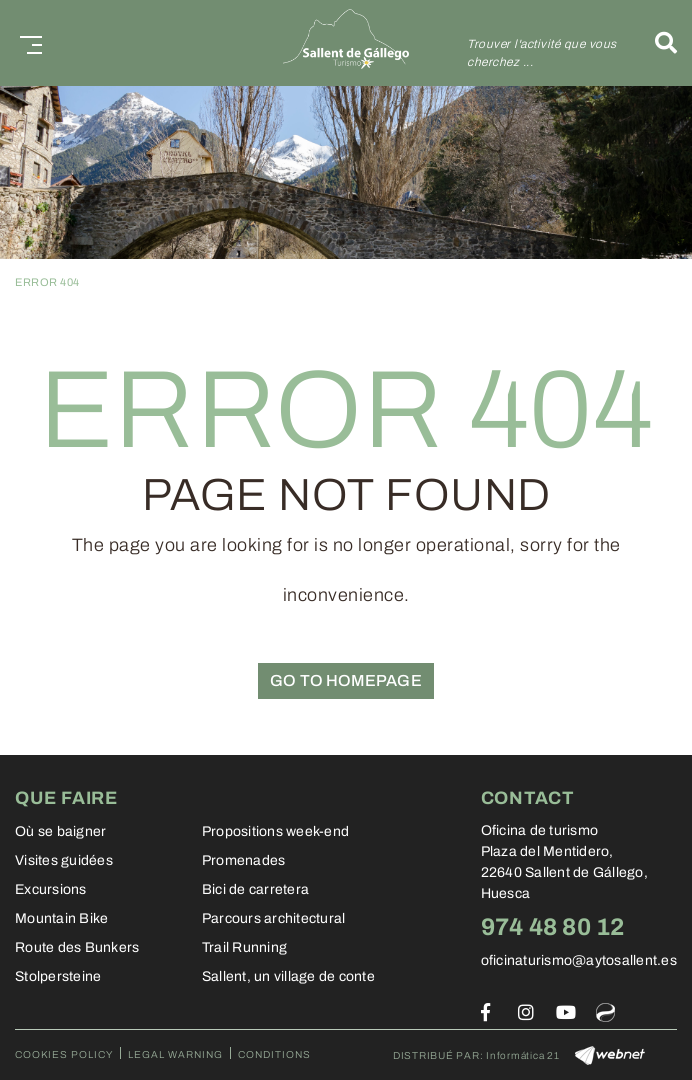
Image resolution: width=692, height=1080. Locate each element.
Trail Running (244, 947)
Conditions (274, 1054)
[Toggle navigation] (27, 42)
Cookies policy (64, 1054)
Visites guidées (64, 860)
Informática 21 (523, 1055)
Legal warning (175, 1054)
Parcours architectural (274, 918)
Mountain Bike (61, 918)
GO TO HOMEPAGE (345, 680)
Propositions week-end (275, 831)
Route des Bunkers (77, 947)
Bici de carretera (255, 889)
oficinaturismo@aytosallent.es (579, 960)
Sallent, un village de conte (288, 976)
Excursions (51, 889)
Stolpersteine (58, 976)
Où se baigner (60, 831)
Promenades (244, 860)
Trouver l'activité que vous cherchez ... (542, 53)
